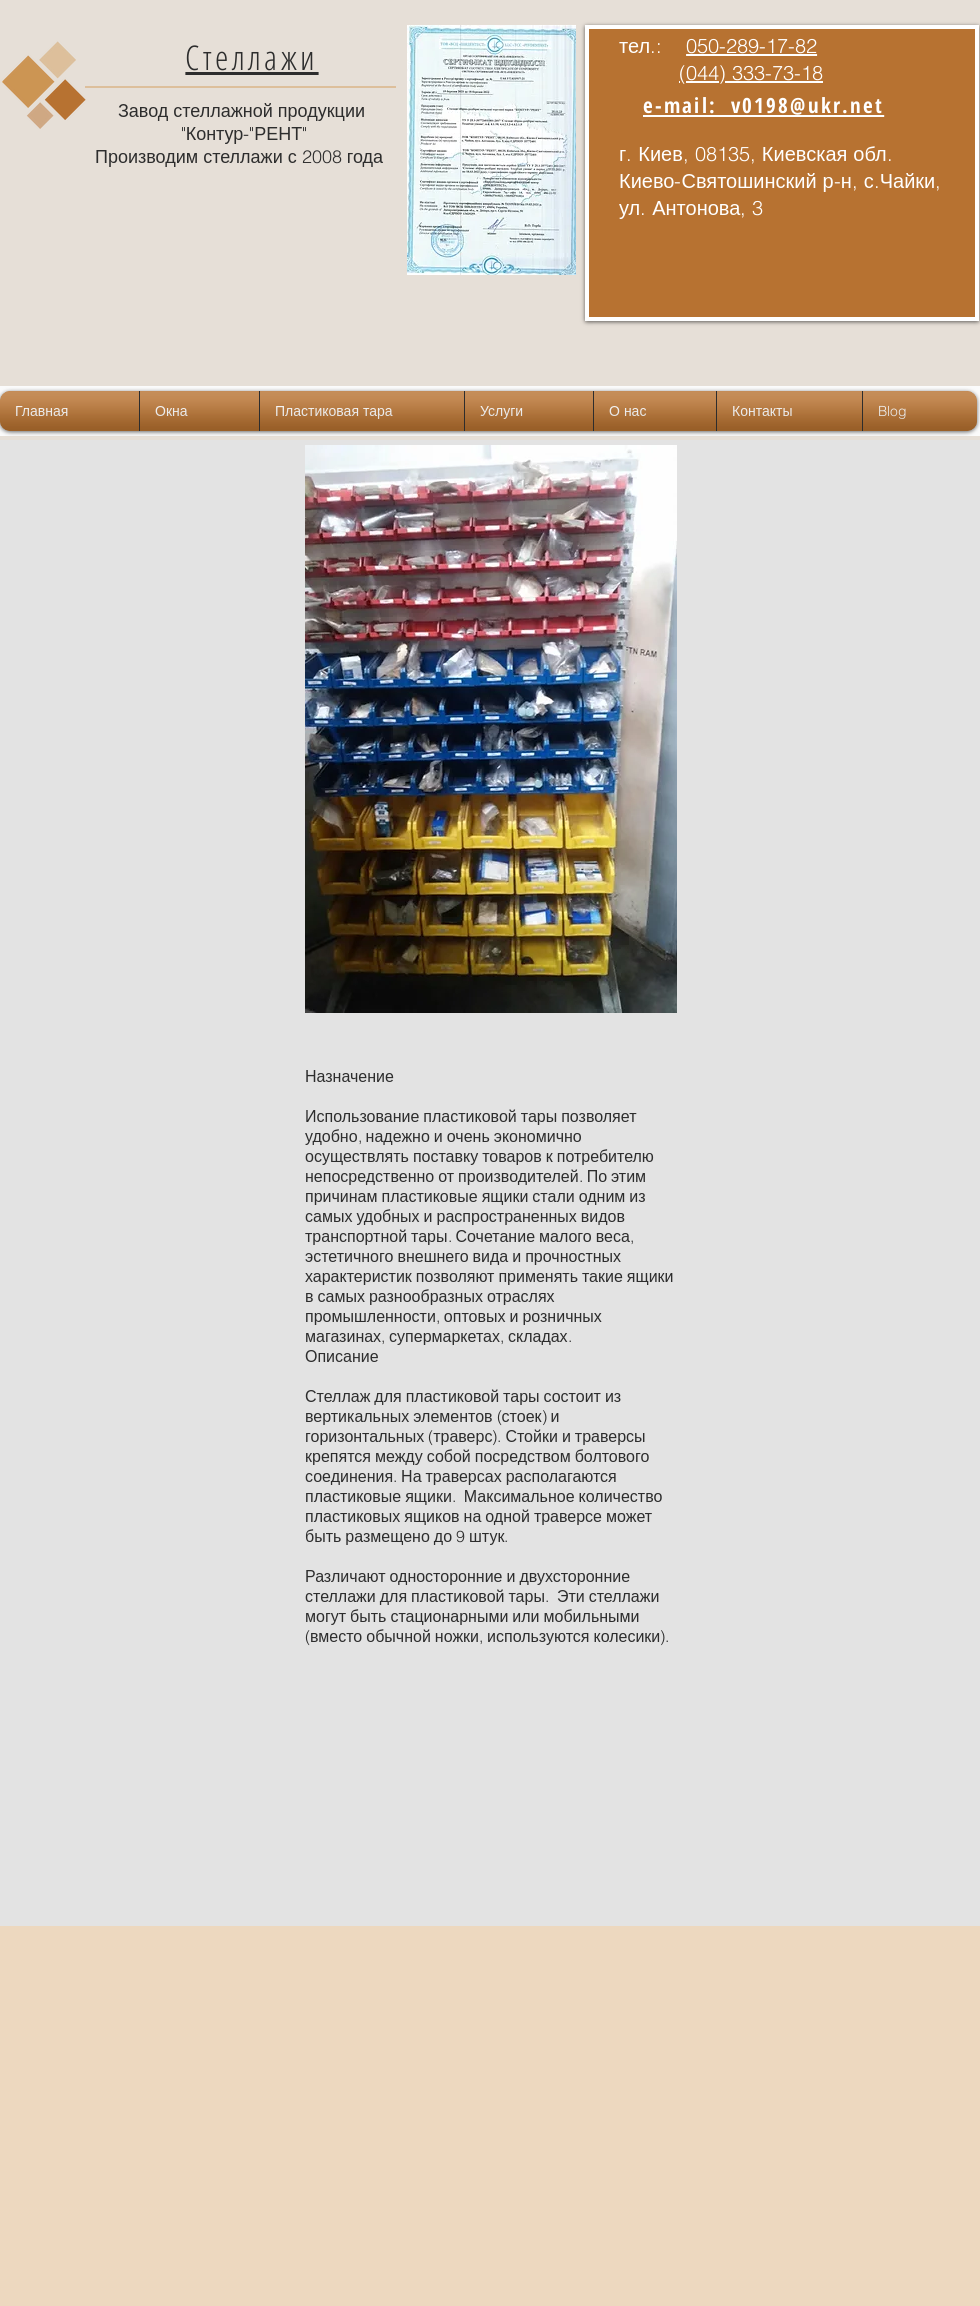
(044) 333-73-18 (751, 72)
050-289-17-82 (751, 45)
